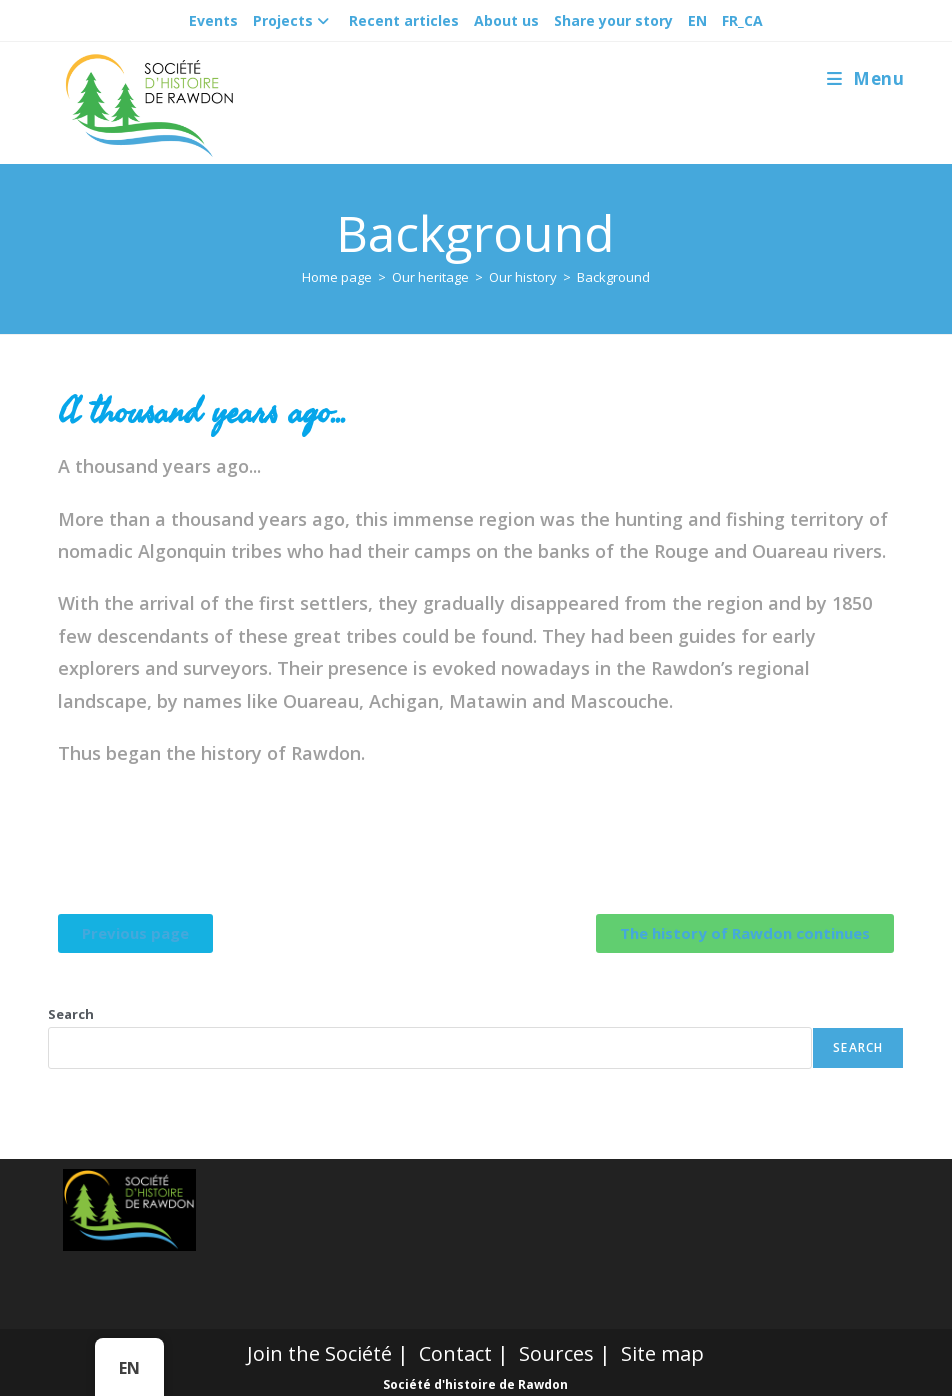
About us (506, 20)
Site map (662, 1353)
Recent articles (404, 20)
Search (71, 1014)
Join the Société (319, 1353)
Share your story (613, 20)
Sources (556, 1353)
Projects (293, 20)
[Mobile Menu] (866, 78)
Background (613, 277)
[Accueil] (337, 277)
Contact (455, 1353)
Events (213, 20)
